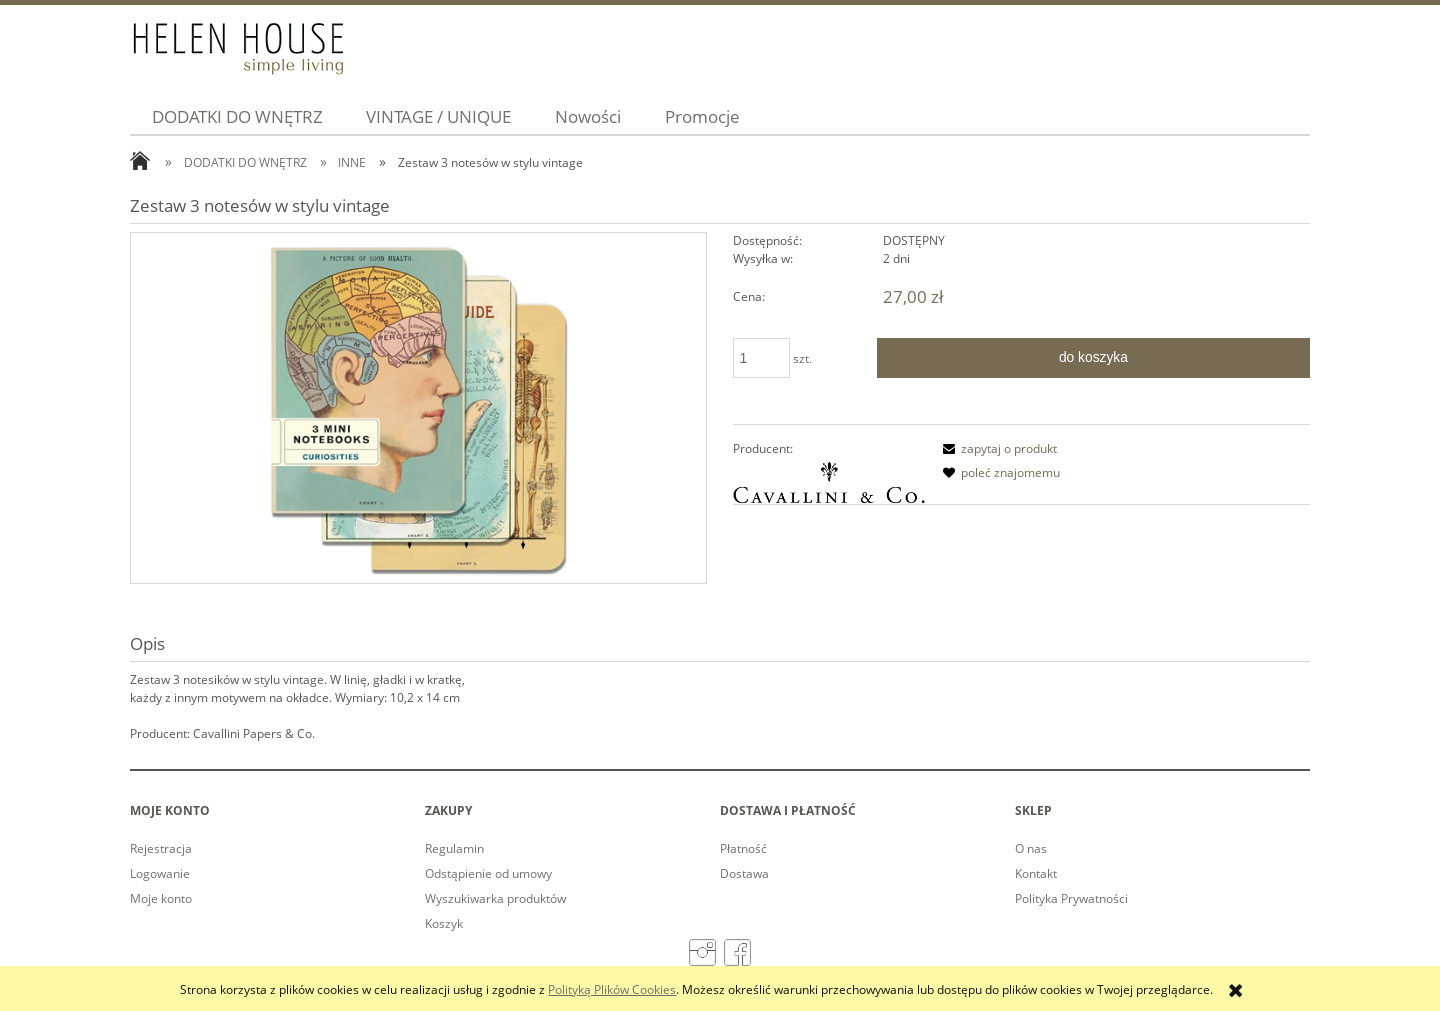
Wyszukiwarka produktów (495, 898)
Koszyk (444, 923)
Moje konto (161, 898)
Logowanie (160, 873)
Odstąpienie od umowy (488, 873)
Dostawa (744, 873)
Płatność (743, 848)
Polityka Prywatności (1071, 898)
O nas (1031, 848)
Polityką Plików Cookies (612, 989)
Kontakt (1036, 873)
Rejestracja (161, 848)
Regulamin (454, 848)
